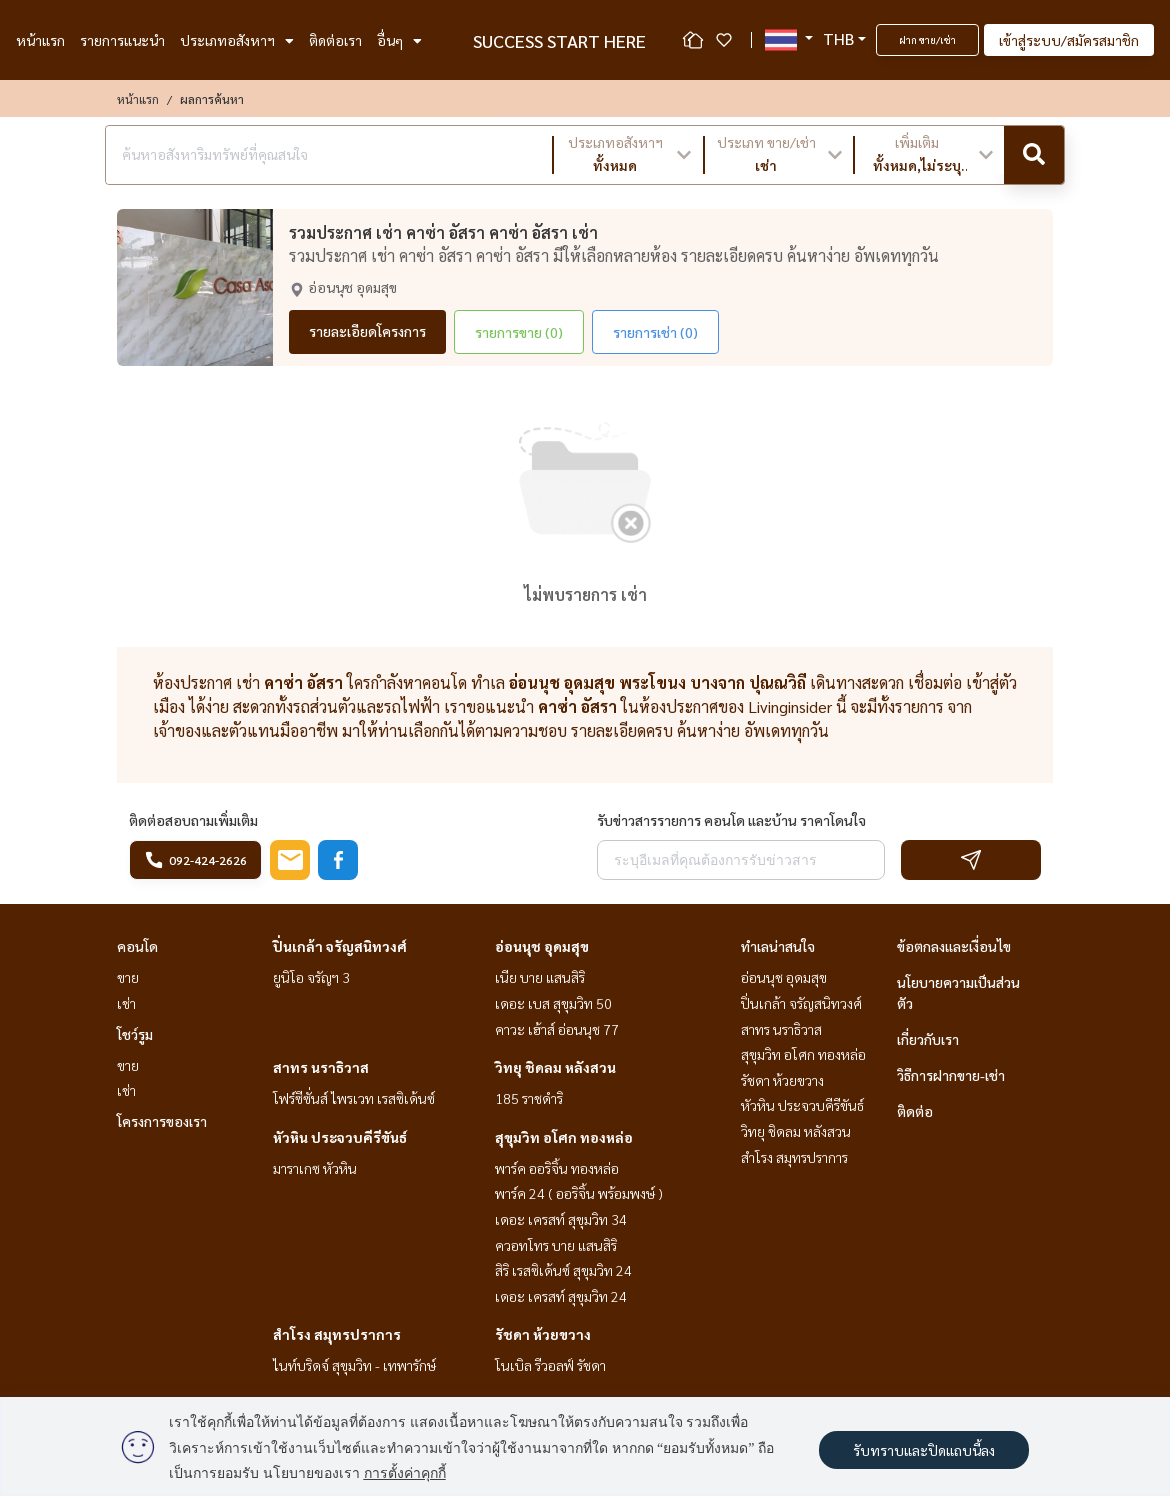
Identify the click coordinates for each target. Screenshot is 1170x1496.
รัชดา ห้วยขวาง (543, 1334)
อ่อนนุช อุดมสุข (542, 946)
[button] (628, 155)
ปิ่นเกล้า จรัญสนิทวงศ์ (340, 946)
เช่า (126, 1003)
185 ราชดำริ (529, 1098)
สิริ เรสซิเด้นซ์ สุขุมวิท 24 (563, 1270)
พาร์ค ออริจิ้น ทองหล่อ (557, 1168)
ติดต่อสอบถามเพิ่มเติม (193, 820)
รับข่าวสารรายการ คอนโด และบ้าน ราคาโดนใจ (731, 820)
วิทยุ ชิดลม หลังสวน (555, 1067)
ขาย (128, 977)
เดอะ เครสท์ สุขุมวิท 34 (561, 1219)
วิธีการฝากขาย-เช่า (951, 1075)
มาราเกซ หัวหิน (315, 1168)
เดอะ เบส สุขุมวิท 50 (553, 1003)
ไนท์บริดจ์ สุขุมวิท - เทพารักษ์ (354, 1365)
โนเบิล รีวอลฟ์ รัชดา (550, 1365)
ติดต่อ (915, 1111)
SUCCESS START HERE (559, 40)
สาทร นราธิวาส (321, 1067)
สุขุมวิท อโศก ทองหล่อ (564, 1137)
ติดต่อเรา (335, 40)
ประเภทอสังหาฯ (237, 40)
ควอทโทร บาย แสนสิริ (556, 1245)
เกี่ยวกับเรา (928, 1039)
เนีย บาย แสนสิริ (540, 977)
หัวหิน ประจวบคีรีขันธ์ (340, 1137)
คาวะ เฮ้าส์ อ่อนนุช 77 (557, 1029)
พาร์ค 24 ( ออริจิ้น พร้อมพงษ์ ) (579, 1193)
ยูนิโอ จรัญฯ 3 (311, 977)
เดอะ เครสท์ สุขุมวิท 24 (561, 1296)
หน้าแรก (40, 40)
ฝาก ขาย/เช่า (927, 39)
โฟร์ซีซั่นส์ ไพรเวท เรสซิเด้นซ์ (354, 1098)
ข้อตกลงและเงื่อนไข (954, 946)
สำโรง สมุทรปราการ (337, 1334)
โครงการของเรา (162, 1121)
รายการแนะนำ (122, 40)
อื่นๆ (399, 40)
